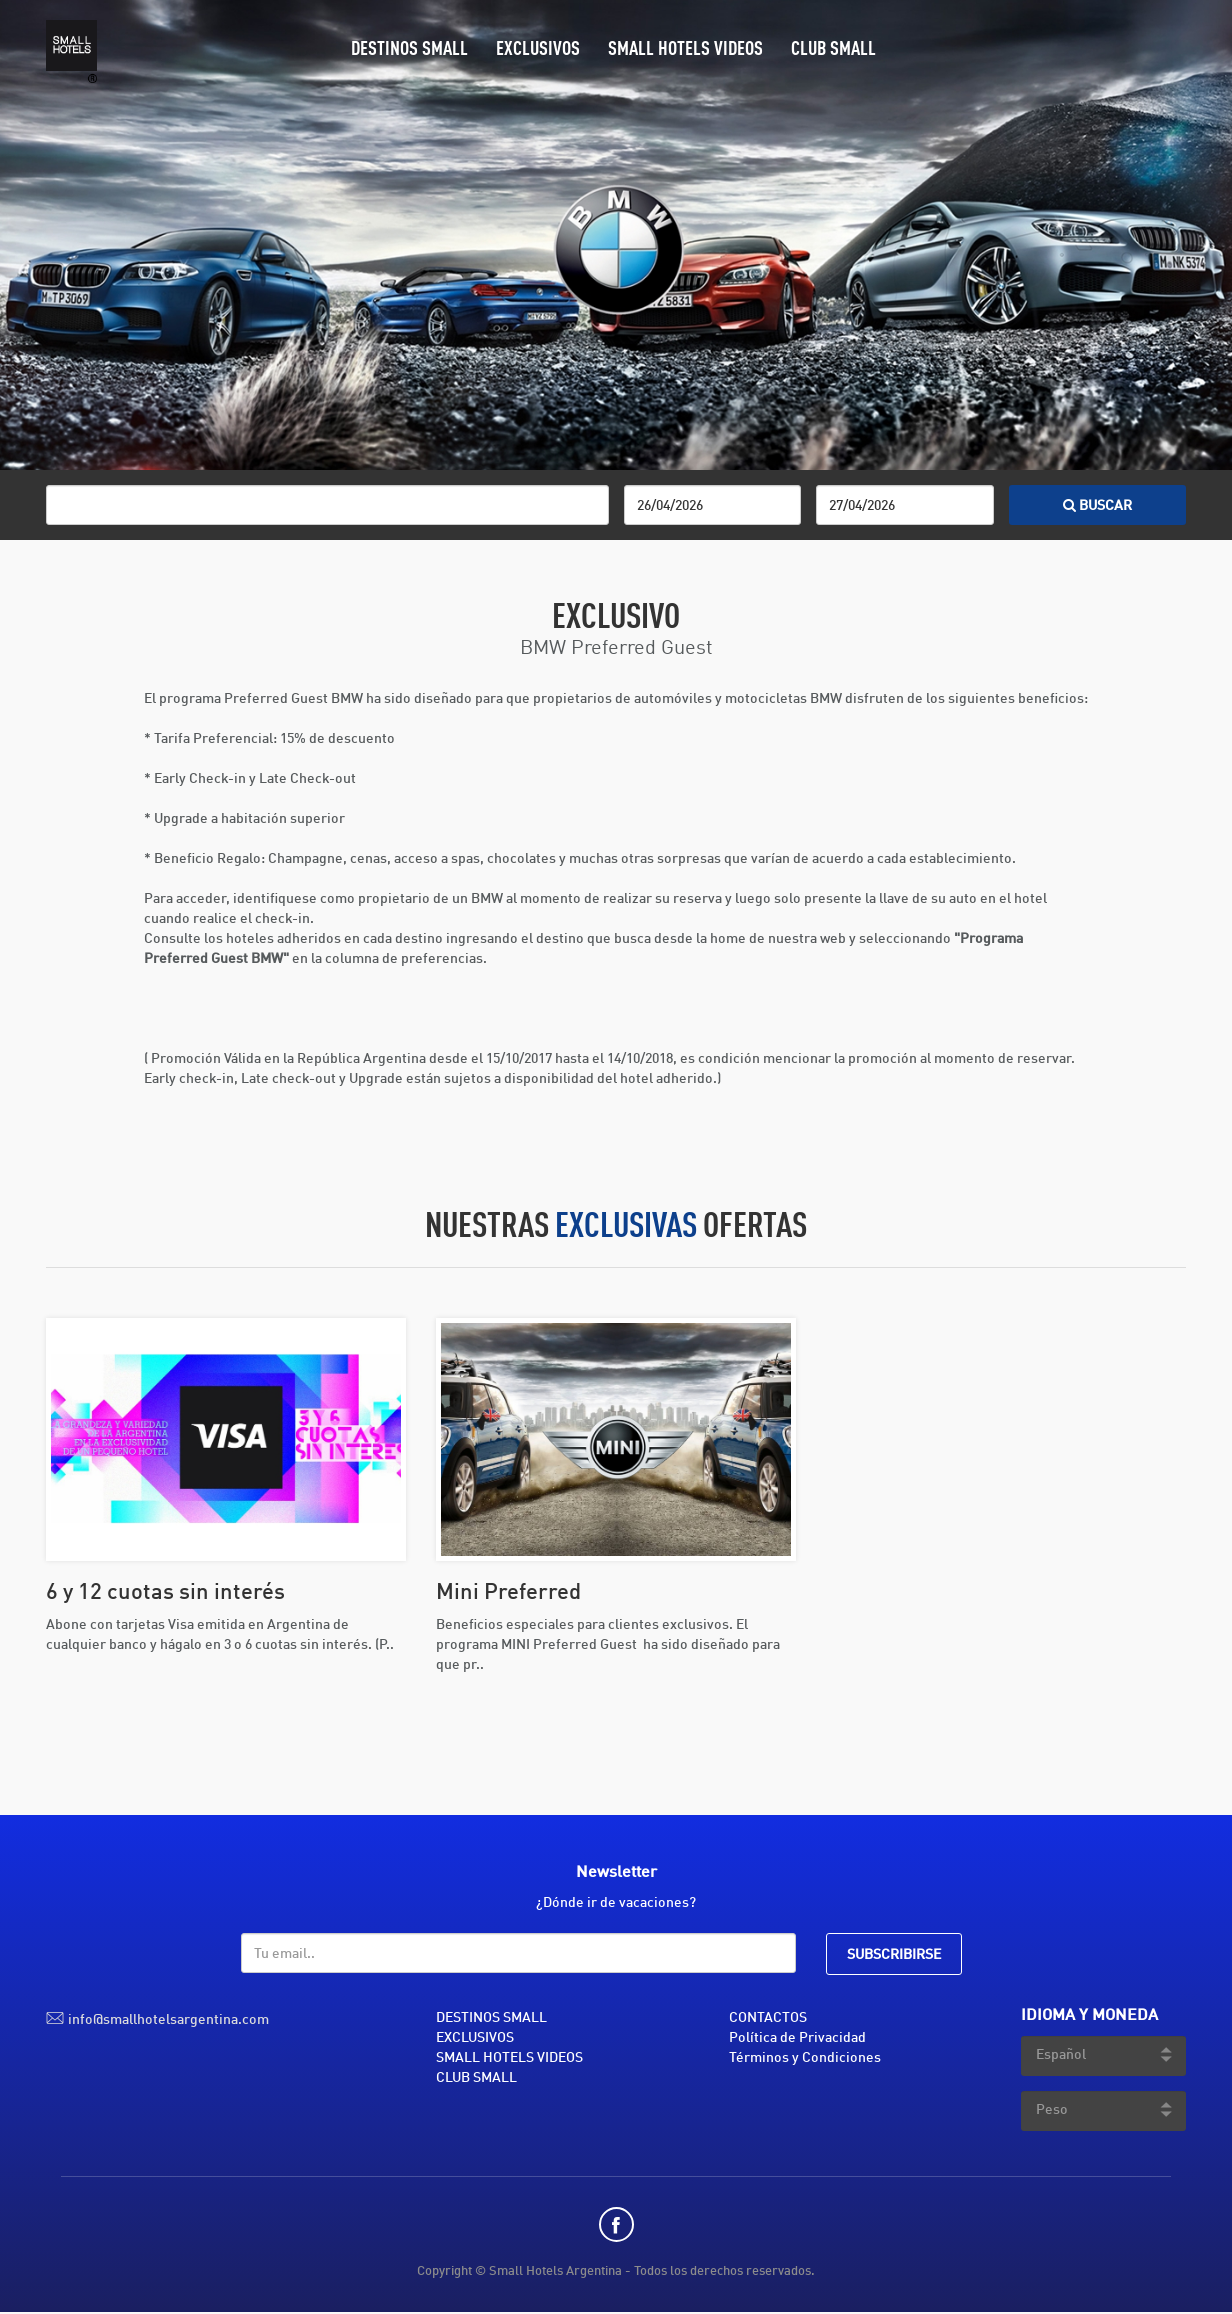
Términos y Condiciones (805, 2058)
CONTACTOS (768, 2018)
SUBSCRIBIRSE (894, 1955)
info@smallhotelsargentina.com (168, 2020)
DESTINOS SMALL (409, 50)
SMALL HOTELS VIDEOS (685, 50)
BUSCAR (1097, 506)
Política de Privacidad (797, 2038)
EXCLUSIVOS (538, 50)
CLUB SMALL (833, 50)
